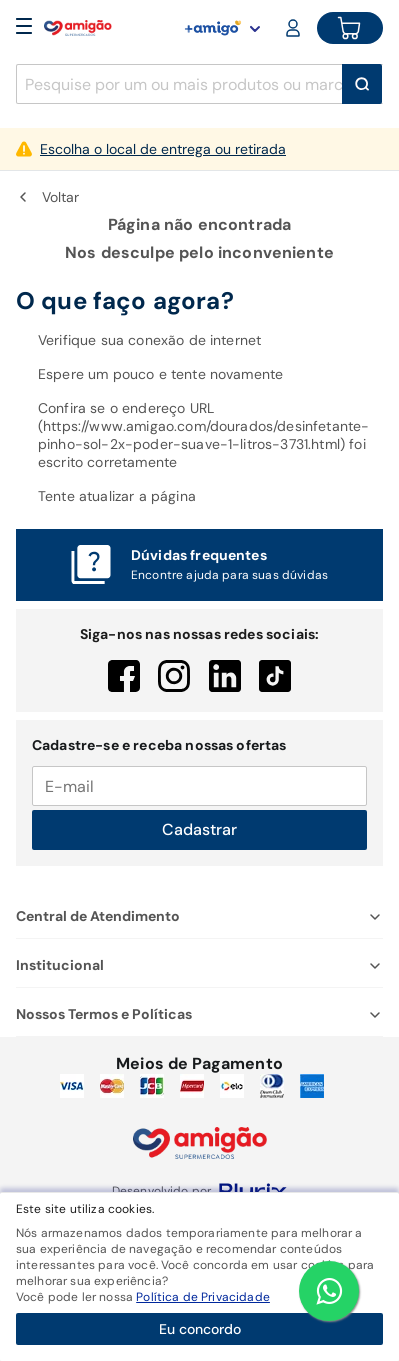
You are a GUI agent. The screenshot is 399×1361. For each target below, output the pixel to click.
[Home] (78, 28)
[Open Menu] (24, 28)
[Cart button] (350, 28)
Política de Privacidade (203, 1297)
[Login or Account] (295, 28)
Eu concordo (200, 1329)
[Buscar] (362, 84)
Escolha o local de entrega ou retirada (163, 149)
